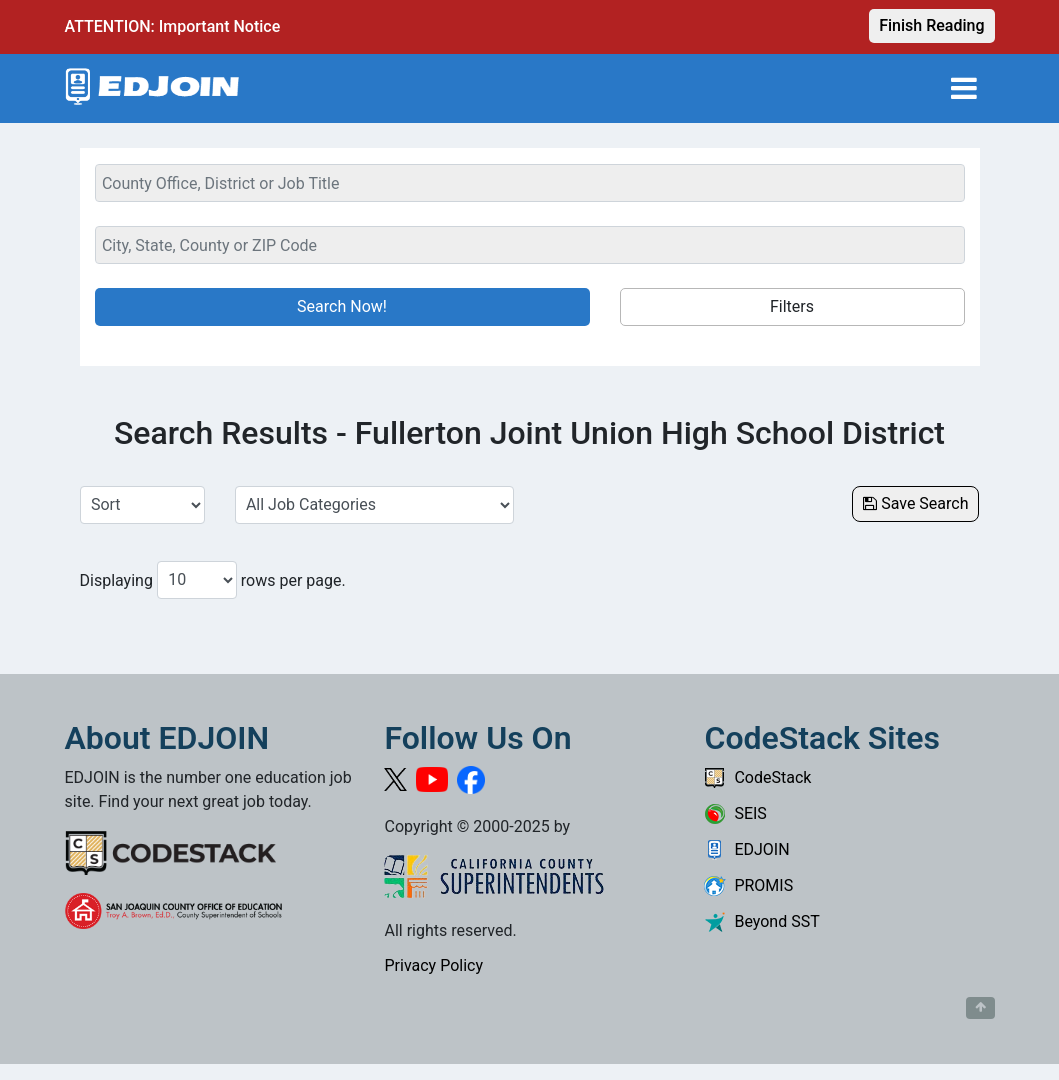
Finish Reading (931, 25)
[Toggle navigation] (964, 88)
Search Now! (342, 306)
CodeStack (757, 777)
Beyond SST (761, 921)
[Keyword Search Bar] (530, 183)
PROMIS (748, 885)
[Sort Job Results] (142, 505)
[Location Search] (530, 245)
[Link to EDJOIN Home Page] (152, 88)
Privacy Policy (433, 965)
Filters (792, 306)
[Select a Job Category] (375, 505)
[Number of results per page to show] (197, 580)
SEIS (735, 813)
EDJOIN (746, 849)
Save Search (915, 503)
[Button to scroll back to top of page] (980, 1008)
